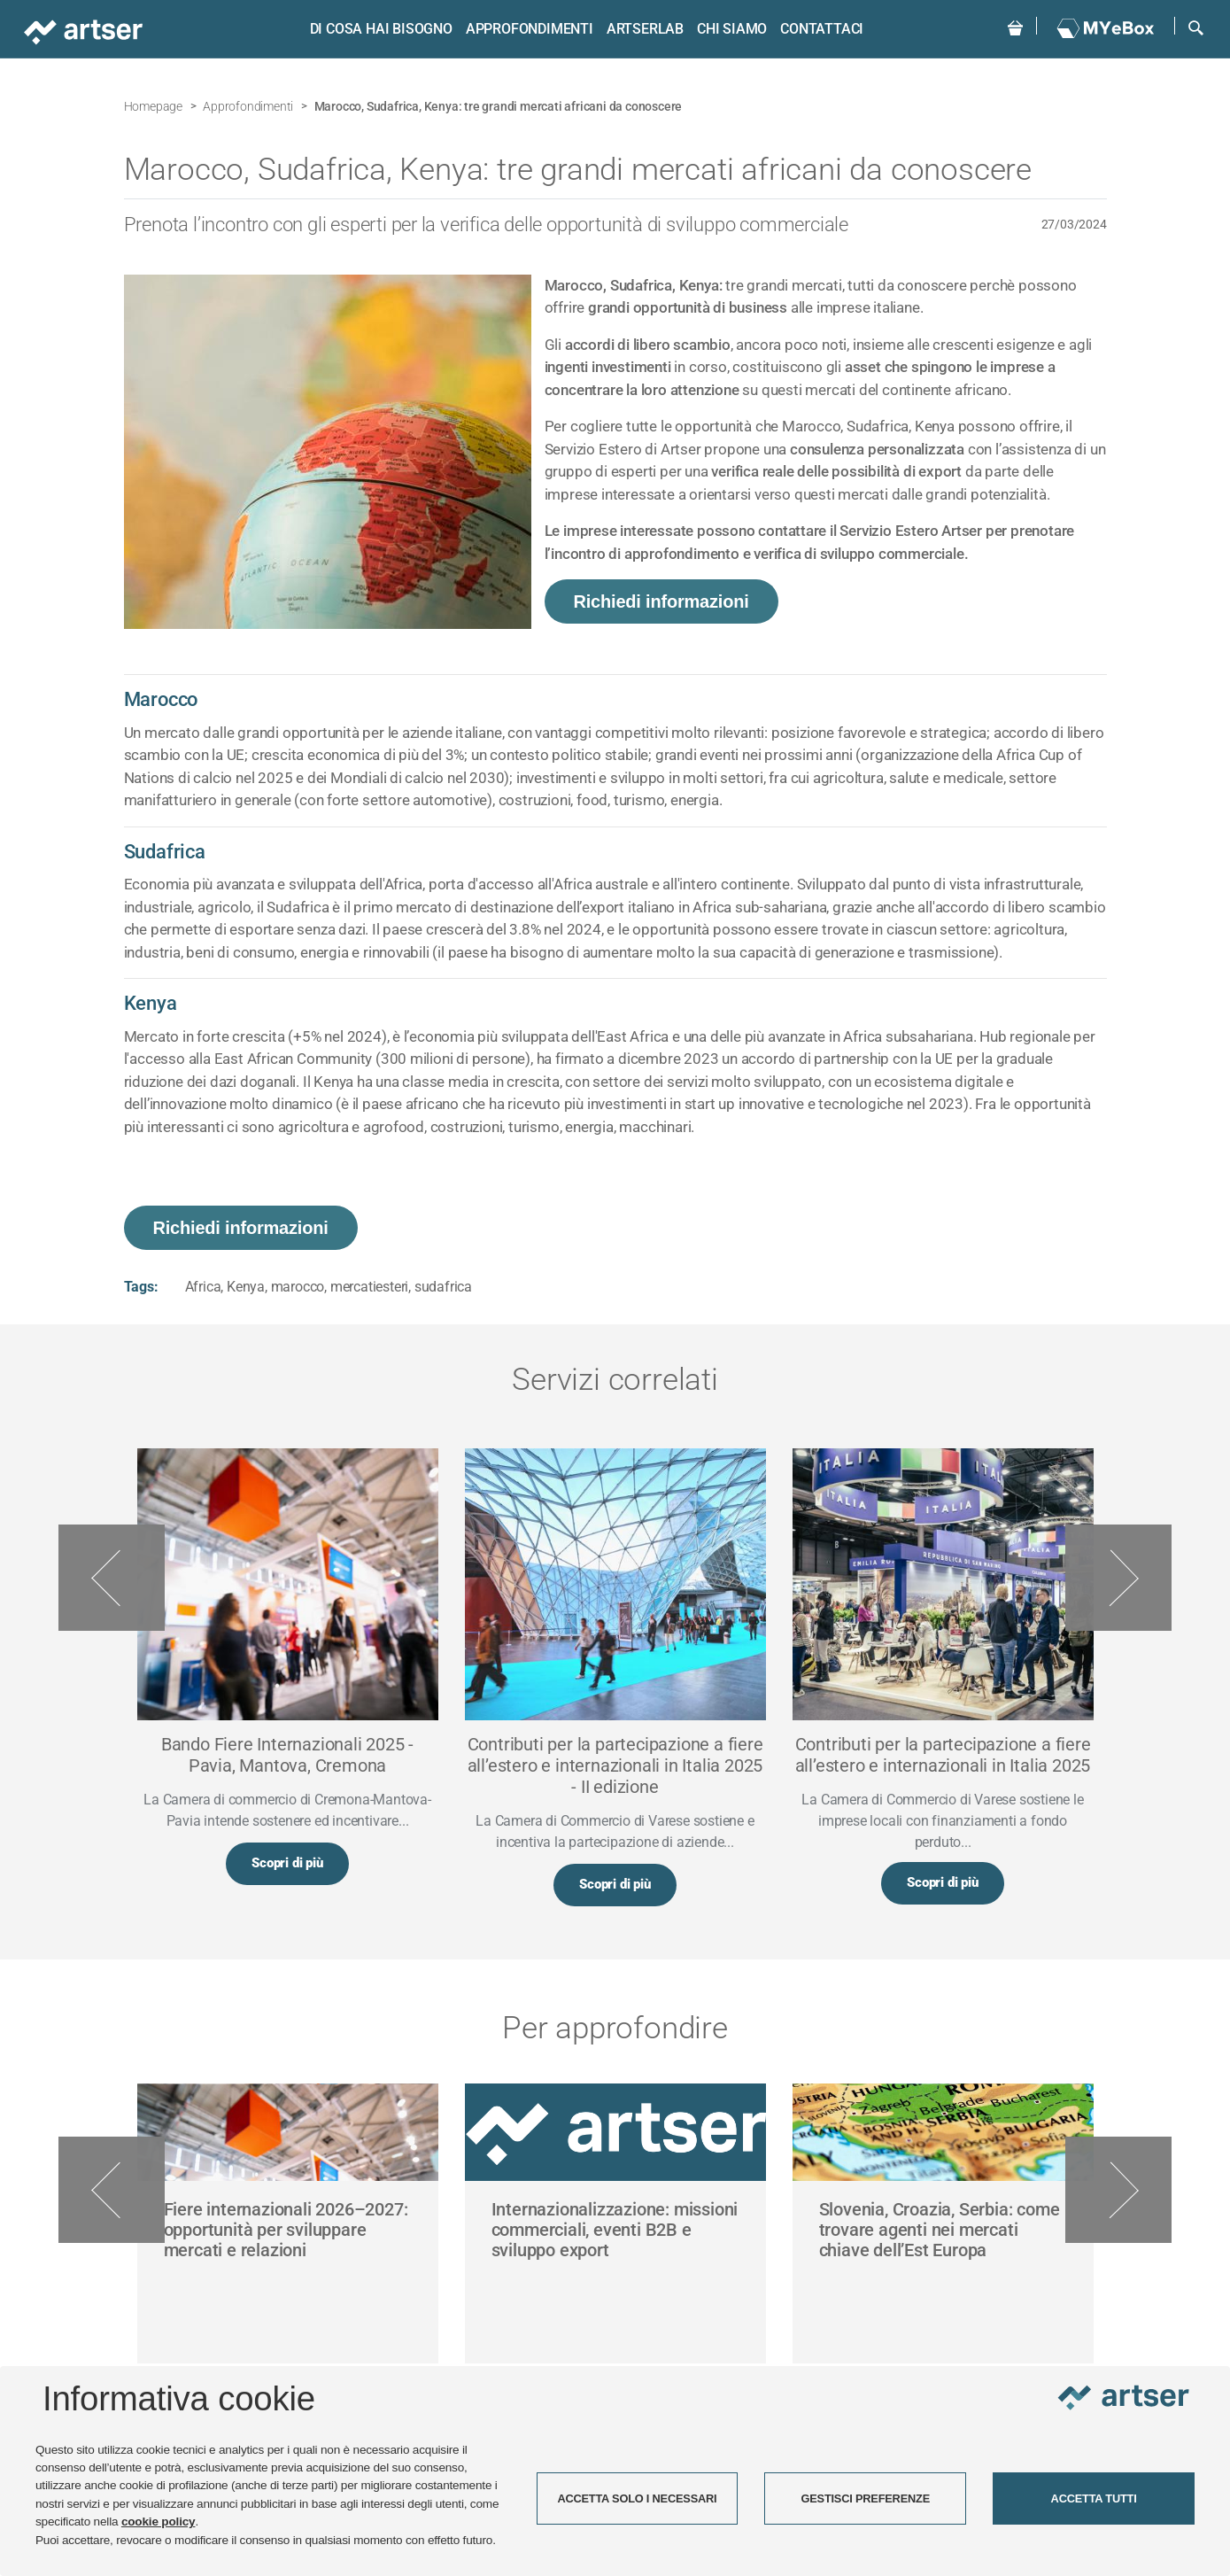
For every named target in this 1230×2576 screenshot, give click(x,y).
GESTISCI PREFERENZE (865, 2498)
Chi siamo (728, 28)
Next (1118, 1578)
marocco (298, 1286)
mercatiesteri (369, 1286)
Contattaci (819, 28)
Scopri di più (286, 1865)
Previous (111, 1578)
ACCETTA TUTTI (1094, 2498)
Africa (203, 1286)
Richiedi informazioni (661, 601)
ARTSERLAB (641, 28)
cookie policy (158, 2521)
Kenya (246, 1286)
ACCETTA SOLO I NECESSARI (636, 2498)
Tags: (141, 1286)
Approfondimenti (526, 28)
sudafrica (443, 1286)
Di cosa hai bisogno (377, 28)
